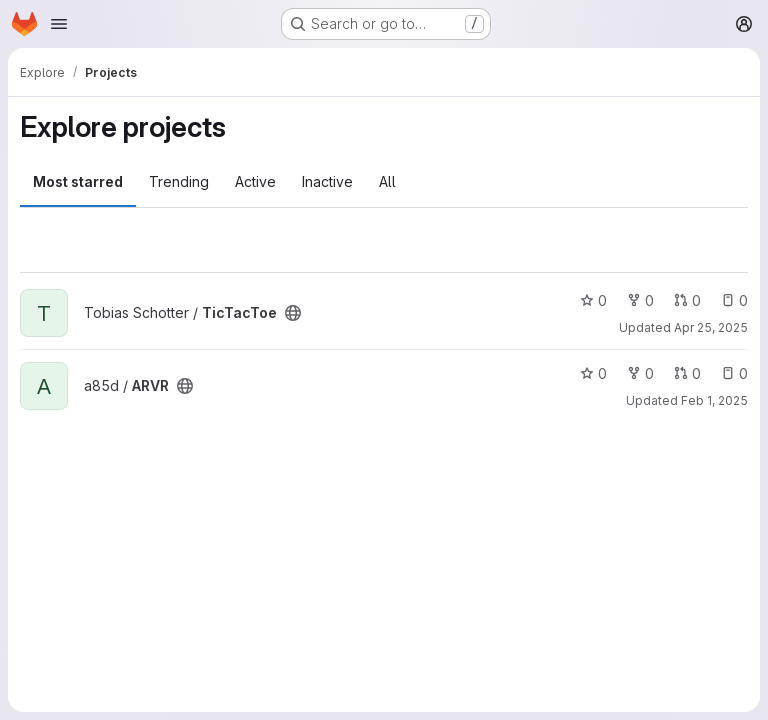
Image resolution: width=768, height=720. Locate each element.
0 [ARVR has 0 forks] (640, 373)
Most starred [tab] (78, 181)
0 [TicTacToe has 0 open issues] (734, 300)
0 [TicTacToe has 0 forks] (640, 300)
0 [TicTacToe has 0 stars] (593, 300)
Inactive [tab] (327, 181)
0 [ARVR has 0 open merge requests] (687, 373)
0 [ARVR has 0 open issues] (734, 373)
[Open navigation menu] (59, 24)
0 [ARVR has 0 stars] (593, 373)
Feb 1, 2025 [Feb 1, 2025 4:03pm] (714, 400)
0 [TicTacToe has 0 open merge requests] (687, 300)
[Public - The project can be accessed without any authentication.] (293, 313)
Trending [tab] (179, 181)
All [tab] (387, 181)
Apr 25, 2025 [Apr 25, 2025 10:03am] (711, 327)
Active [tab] (255, 181)
